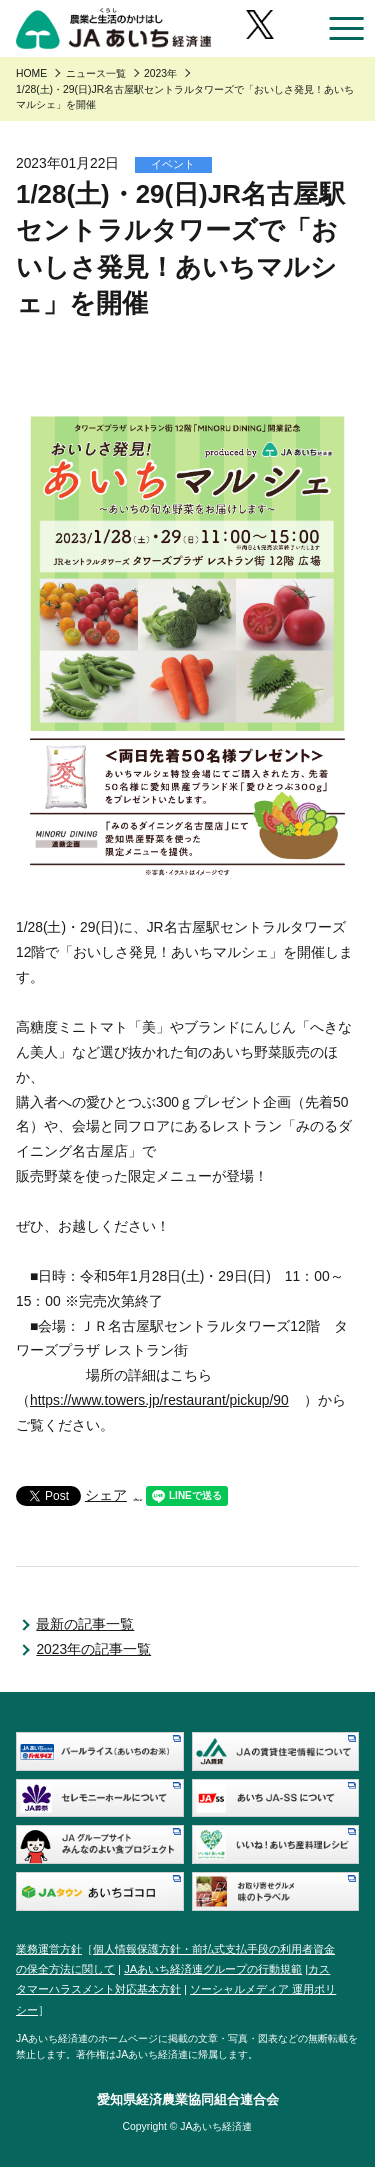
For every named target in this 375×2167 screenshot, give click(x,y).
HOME (31, 73)
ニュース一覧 (96, 73)
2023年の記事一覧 (93, 1649)
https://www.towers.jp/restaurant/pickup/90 (159, 1400)
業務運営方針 (49, 1949)
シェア (106, 1495)
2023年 (160, 73)
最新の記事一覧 (85, 1624)
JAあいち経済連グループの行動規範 (213, 1969)
